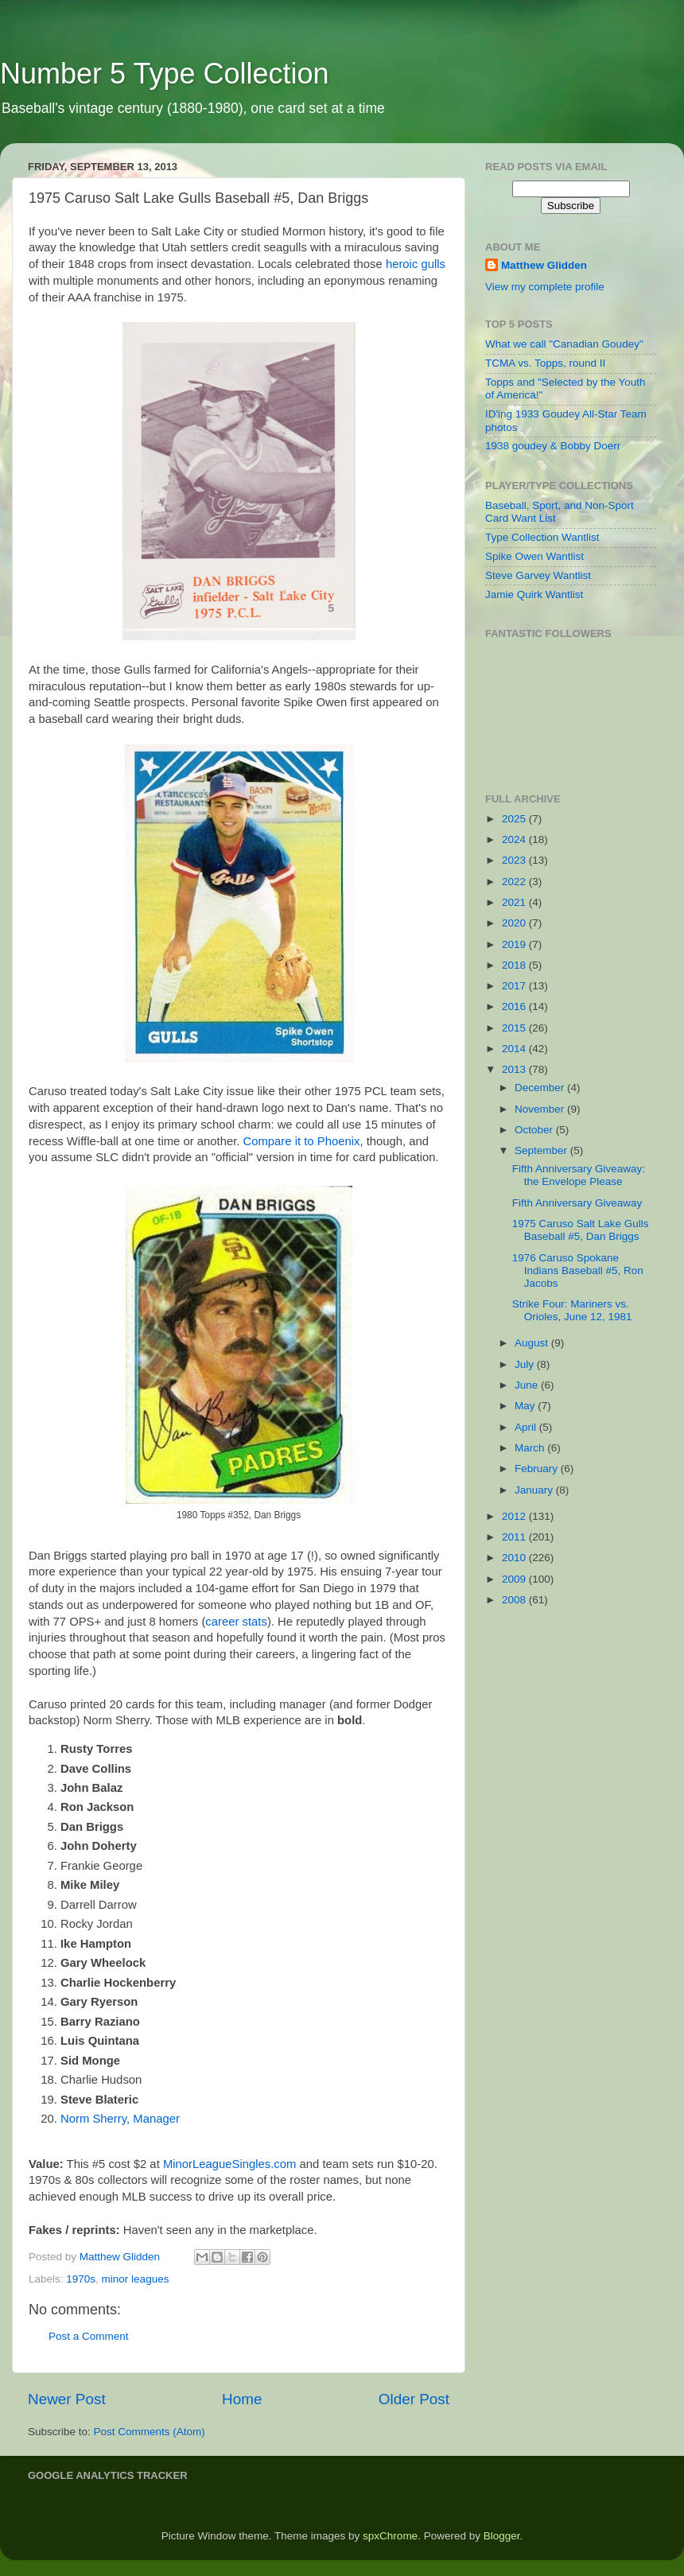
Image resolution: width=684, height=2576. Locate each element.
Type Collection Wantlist (542, 537)
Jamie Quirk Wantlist (534, 594)
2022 (515, 882)
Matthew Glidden (544, 265)
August (533, 1343)
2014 (515, 1049)
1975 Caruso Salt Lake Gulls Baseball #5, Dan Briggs (580, 1230)
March (531, 1448)
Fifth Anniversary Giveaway (577, 1203)
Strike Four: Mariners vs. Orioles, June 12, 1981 (572, 1310)
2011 (515, 1537)
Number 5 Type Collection (164, 73)
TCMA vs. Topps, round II (545, 363)
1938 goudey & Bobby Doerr (552, 446)
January (535, 1490)
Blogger (502, 2536)
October (535, 1130)
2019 (515, 944)
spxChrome (390, 2536)
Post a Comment (89, 2336)
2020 (515, 923)
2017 (515, 986)
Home (242, 2399)
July (526, 1364)
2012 (515, 1516)
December (541, 1088)
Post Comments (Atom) (149, 2432)
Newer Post (67, 2399)
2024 (515, 839)
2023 (515, 860)
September (542, 1150)
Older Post (414, 2399)
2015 (515, 1028)
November (541, 1109)
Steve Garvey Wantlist (538, 575)
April (527, 1427)
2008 (515, 1600)
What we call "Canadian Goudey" (564, 344)
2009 (515, 1579)
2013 (515, 1069)
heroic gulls (415, 264)
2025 (515, 819)
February (538, 1468)
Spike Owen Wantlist (534, 556)
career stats (236, 1621)
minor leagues (135, 2279)
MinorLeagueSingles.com (230, 2164)
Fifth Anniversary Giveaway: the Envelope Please (578, 1175)
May (526, 1406)
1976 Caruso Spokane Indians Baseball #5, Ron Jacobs (577, 1270)
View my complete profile (544, 287)
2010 (515, 1558)
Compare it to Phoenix (301, 1141)
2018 (515, 965)
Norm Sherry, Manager (120, 2118)
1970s (80, 2279)
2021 (515, 902)
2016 (515, 1006)
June (528, 1385)
